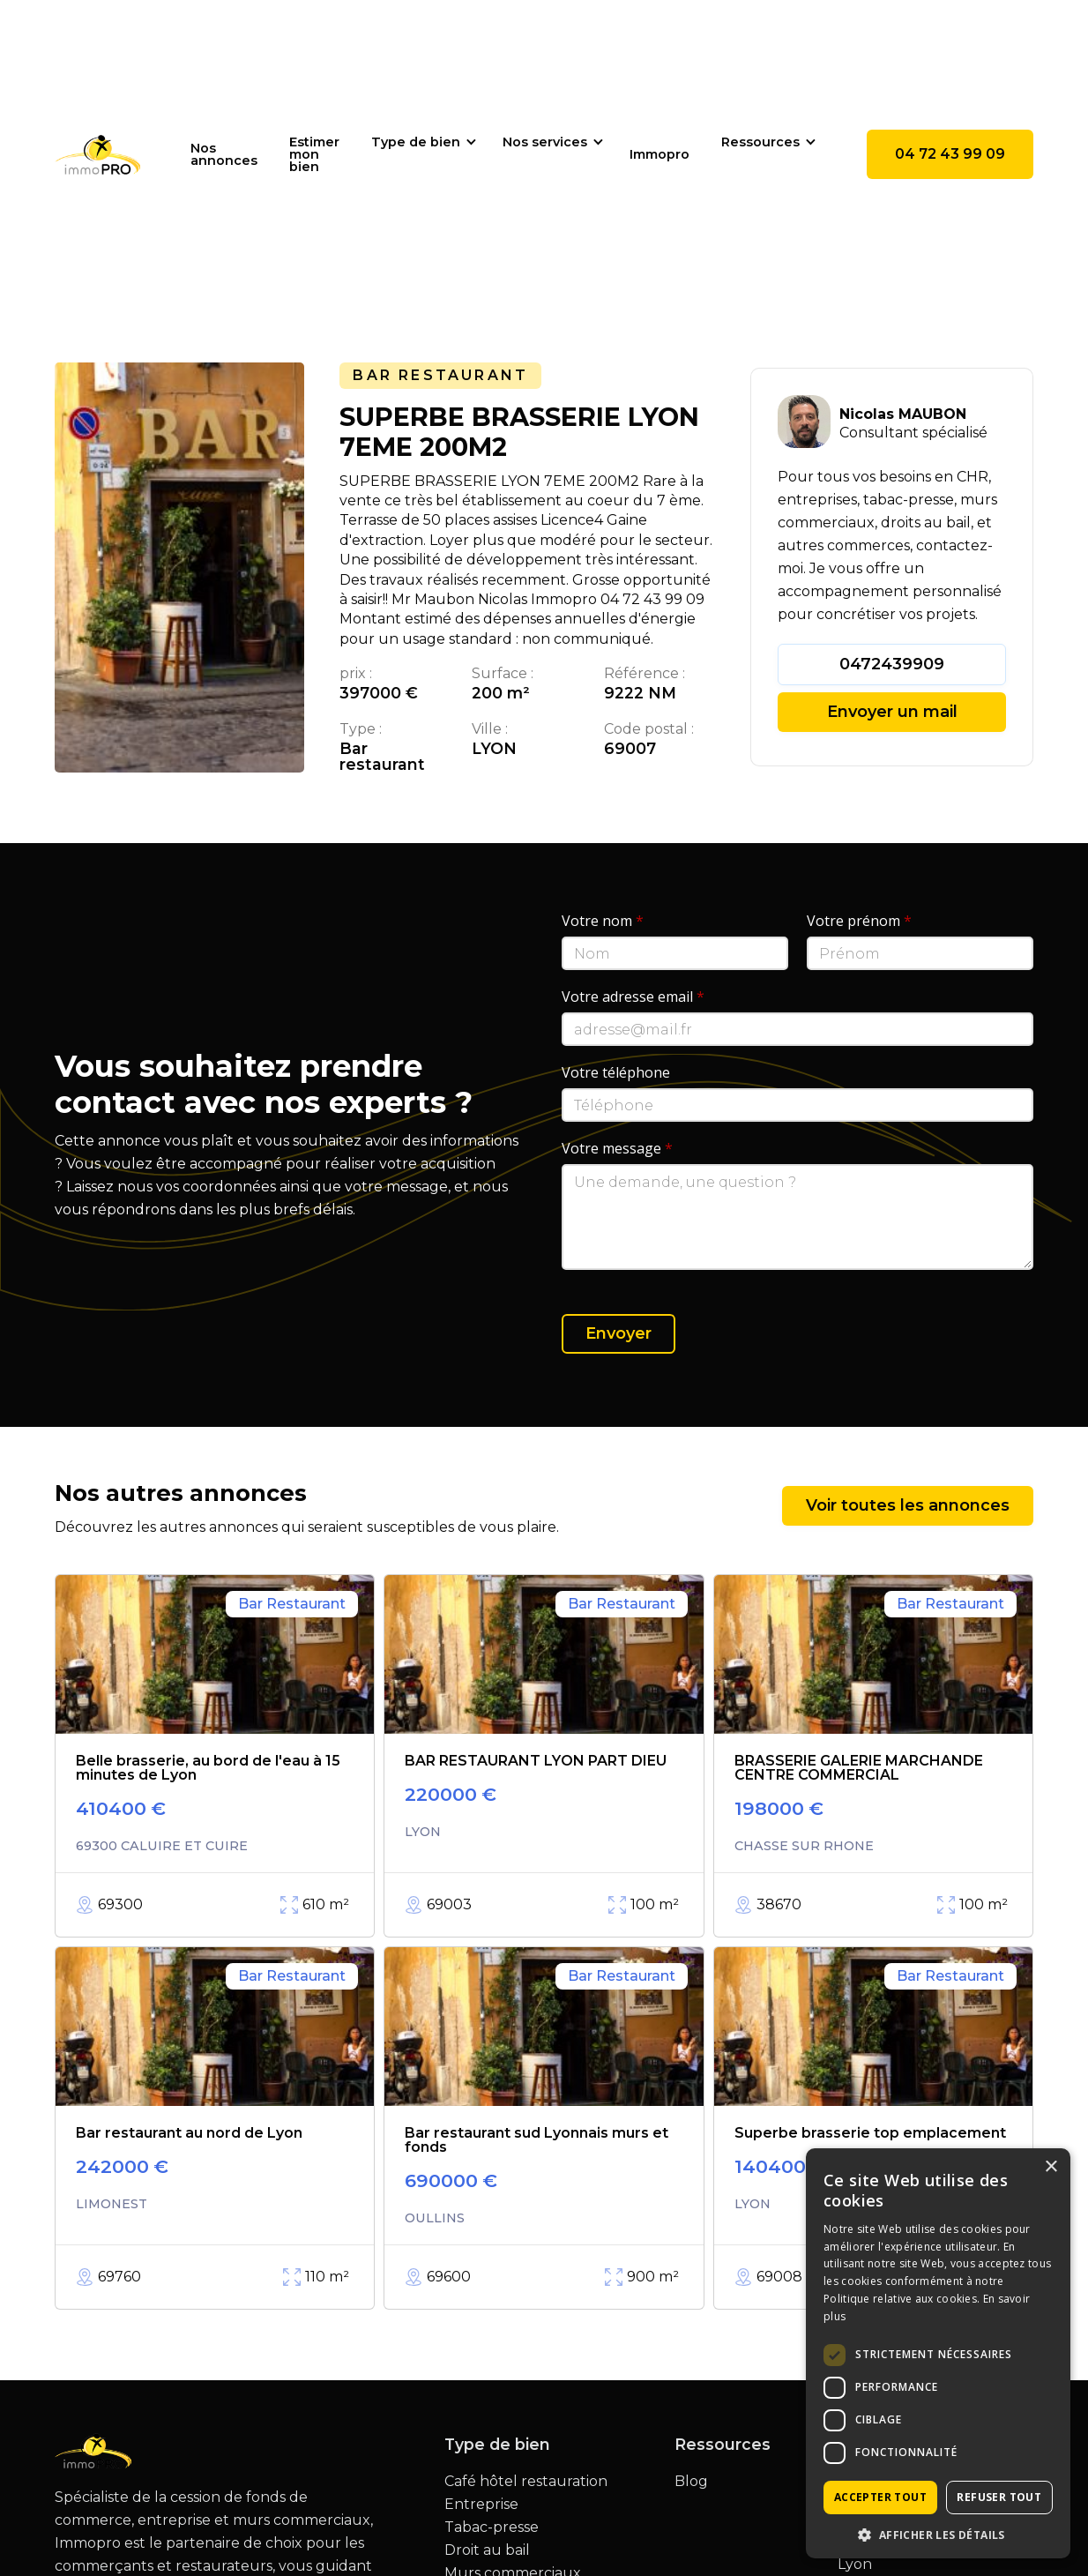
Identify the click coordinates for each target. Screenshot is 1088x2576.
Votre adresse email (633, 996)
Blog (691, 2482)
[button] (421, 142)
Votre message (617, 1148)
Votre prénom (859, 921)
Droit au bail (487, 2550)
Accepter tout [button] (880, 2497)
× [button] (1050, 2167)
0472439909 (891, 664)
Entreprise (481, 2505)
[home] (98, 154)
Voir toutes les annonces (908, 1505)
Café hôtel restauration (525, 2482)
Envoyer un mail (892, 711)
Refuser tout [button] (999, 2497)
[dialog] (938, 2353)
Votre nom (603, 921)
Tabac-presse (491, 2527)
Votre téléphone (616, 1072)
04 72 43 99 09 (950, 154)
